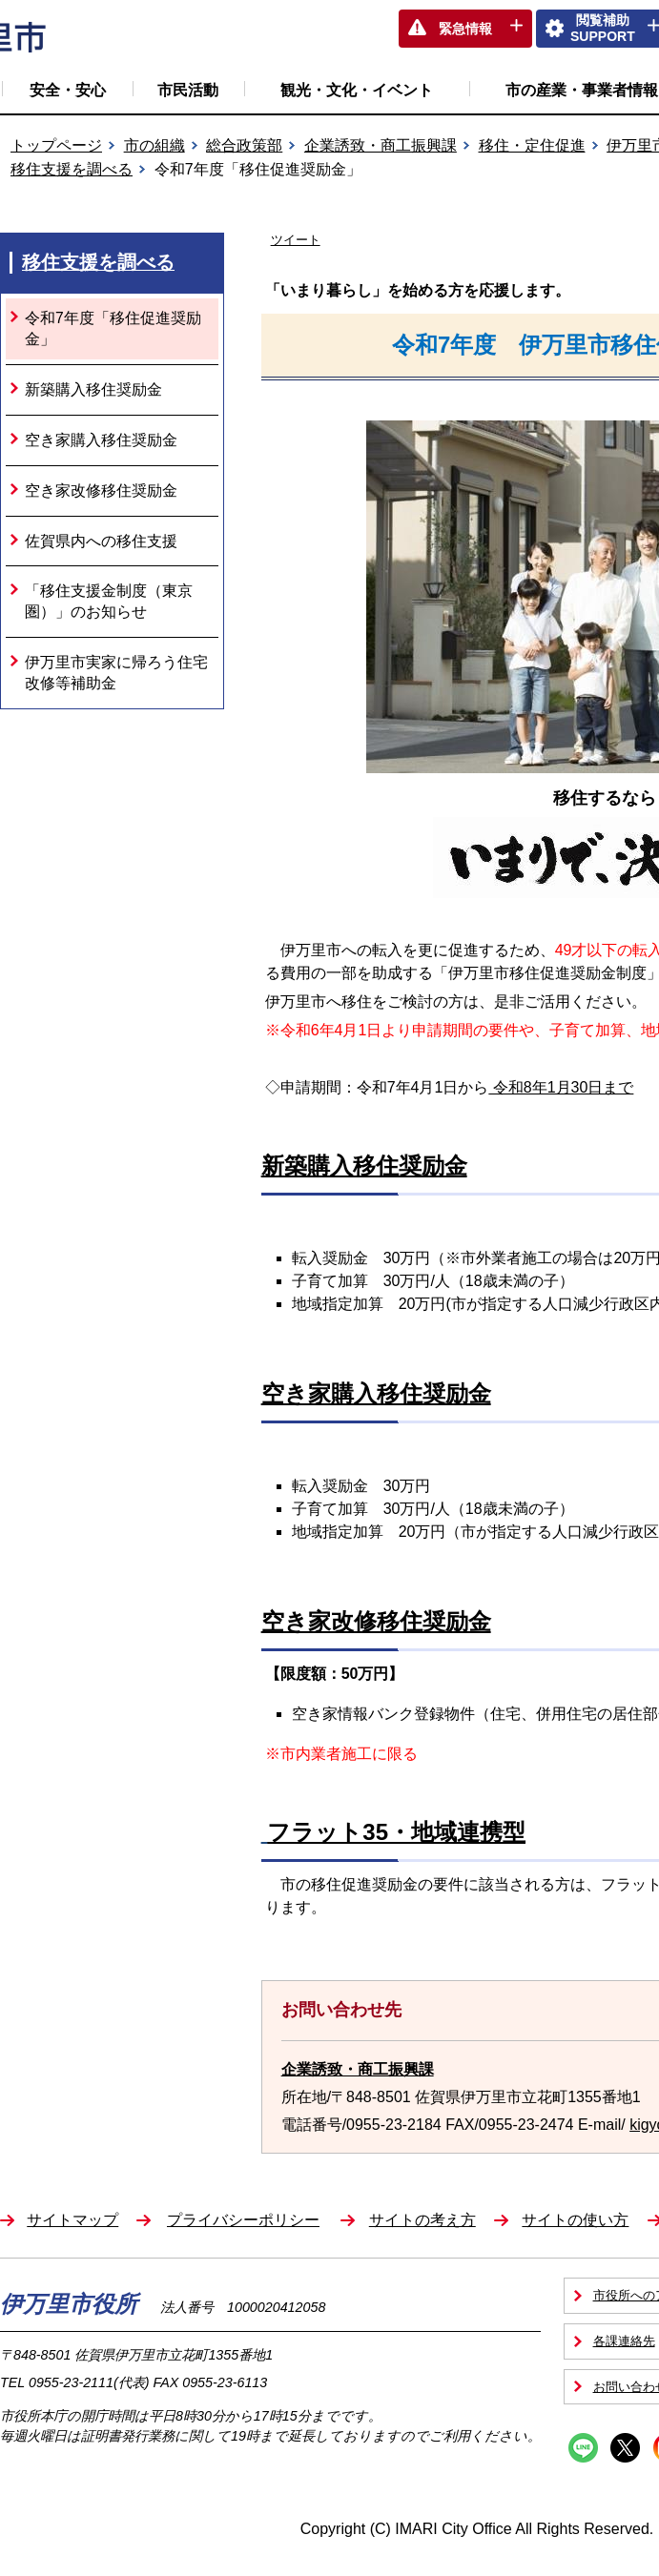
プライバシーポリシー (243, 2220)
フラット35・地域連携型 (396, 1832)
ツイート (295, 240)
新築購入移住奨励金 (93, 389)
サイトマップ (72, 2220)
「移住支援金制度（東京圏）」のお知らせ (109, 601)
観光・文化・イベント (356, 90)
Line (583, 2448)
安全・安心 (68, 90)
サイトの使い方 (575, 2220)
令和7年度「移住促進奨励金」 (113, 328)
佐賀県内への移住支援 (101, 541)
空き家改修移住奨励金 (101, 490)
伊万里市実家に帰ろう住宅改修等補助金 (116, 672)
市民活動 (187, 90)
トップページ (56, 145)
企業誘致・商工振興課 (380, 145)
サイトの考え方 (422, 2220)
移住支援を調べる (71, 169)
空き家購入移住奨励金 (101, 440)
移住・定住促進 (532, 145)
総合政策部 (244, 145)
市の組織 (154, 145)
